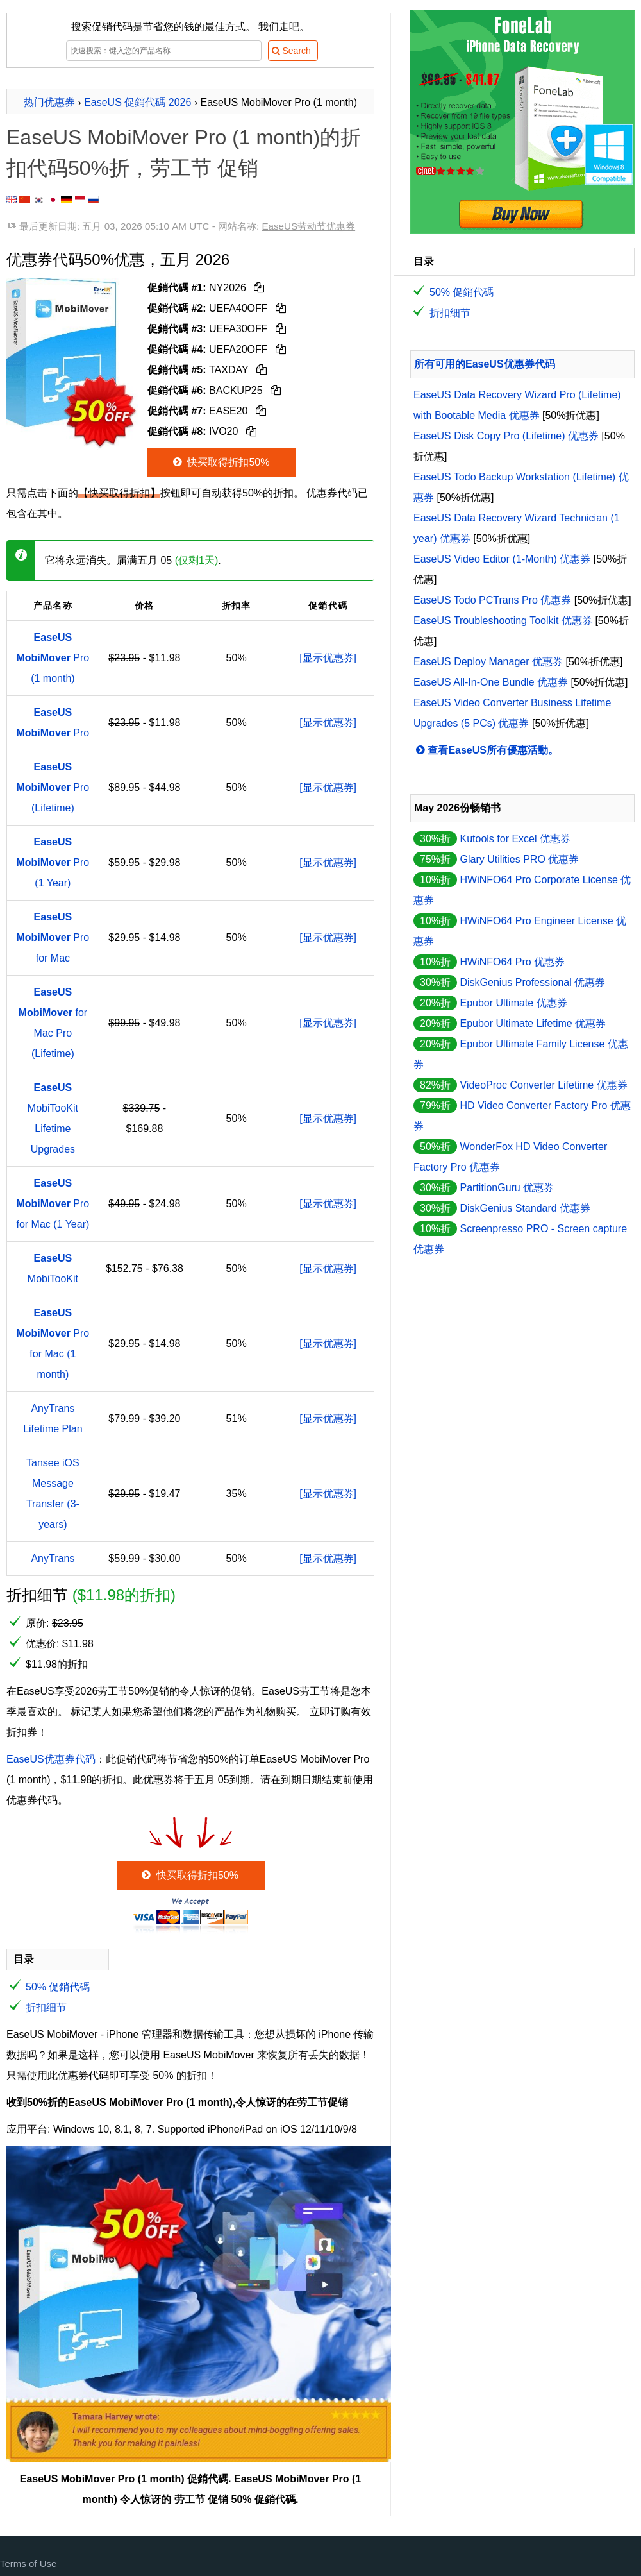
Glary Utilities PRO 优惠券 (519, 859)
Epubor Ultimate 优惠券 (513, 1002)
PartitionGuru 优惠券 (507, 1187)
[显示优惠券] (327, 657)
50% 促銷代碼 (58, 1986)
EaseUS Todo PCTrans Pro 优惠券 (492, 600)
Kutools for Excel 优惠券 (515, 838)
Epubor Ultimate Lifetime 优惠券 (533, 1023)
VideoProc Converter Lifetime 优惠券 (543, 1085)
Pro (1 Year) (52, 862)
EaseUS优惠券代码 (51, 1759)
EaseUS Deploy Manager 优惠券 (488, 661)
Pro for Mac (52, 937)
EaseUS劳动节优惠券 (308, 226)
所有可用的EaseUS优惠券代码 (484, 364)
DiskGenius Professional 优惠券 (532, 982)
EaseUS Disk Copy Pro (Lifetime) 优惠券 (506, 435)
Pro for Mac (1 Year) (52, 1204)
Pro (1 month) (52, 658)
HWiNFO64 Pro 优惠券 (512, 961)
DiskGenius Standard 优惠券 (525, 1208)
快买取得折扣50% (220, 462)
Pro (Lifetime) (52, 787)
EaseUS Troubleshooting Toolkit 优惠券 (502, 620)
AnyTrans (52, 1558)
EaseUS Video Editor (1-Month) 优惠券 (501, 559)
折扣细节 (46, 2007)
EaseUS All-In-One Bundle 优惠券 (490, 682)
